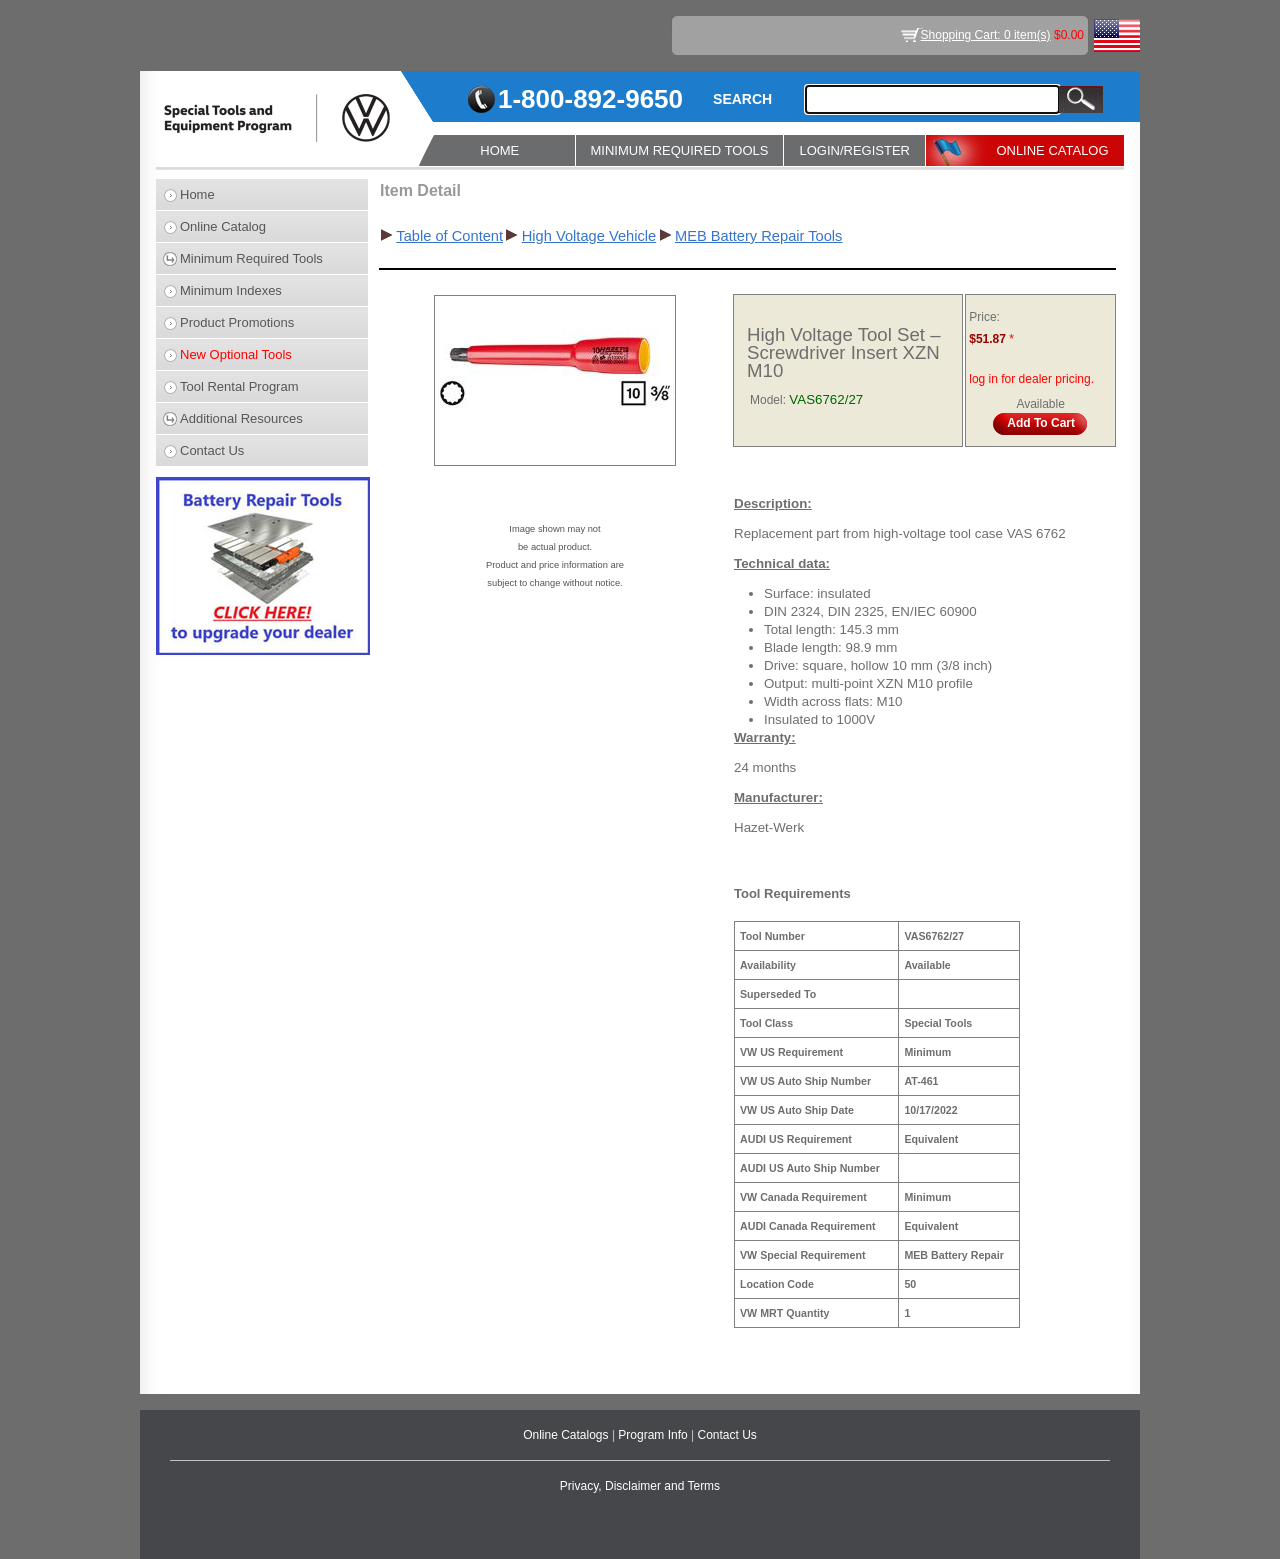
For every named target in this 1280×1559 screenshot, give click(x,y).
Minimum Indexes (231, 290)
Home (197, 194)
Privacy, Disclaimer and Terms (640, 1486)
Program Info (654, 1435)
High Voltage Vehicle (589, 236)
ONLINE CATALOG (1052, 150)
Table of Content (449, 236)
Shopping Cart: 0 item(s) (986, 35)
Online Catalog (223, 226)
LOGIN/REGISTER (854, 150)
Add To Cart (1041, 423)
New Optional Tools (236, 354)
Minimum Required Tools (251, 258)
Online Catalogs (567, 1435)
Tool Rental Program (239, 386)
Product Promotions (237, 322)
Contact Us (212, 450)
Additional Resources (241, 418)
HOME (499, 150)
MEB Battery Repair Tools (759, 236)
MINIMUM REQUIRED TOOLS (680, 150)
